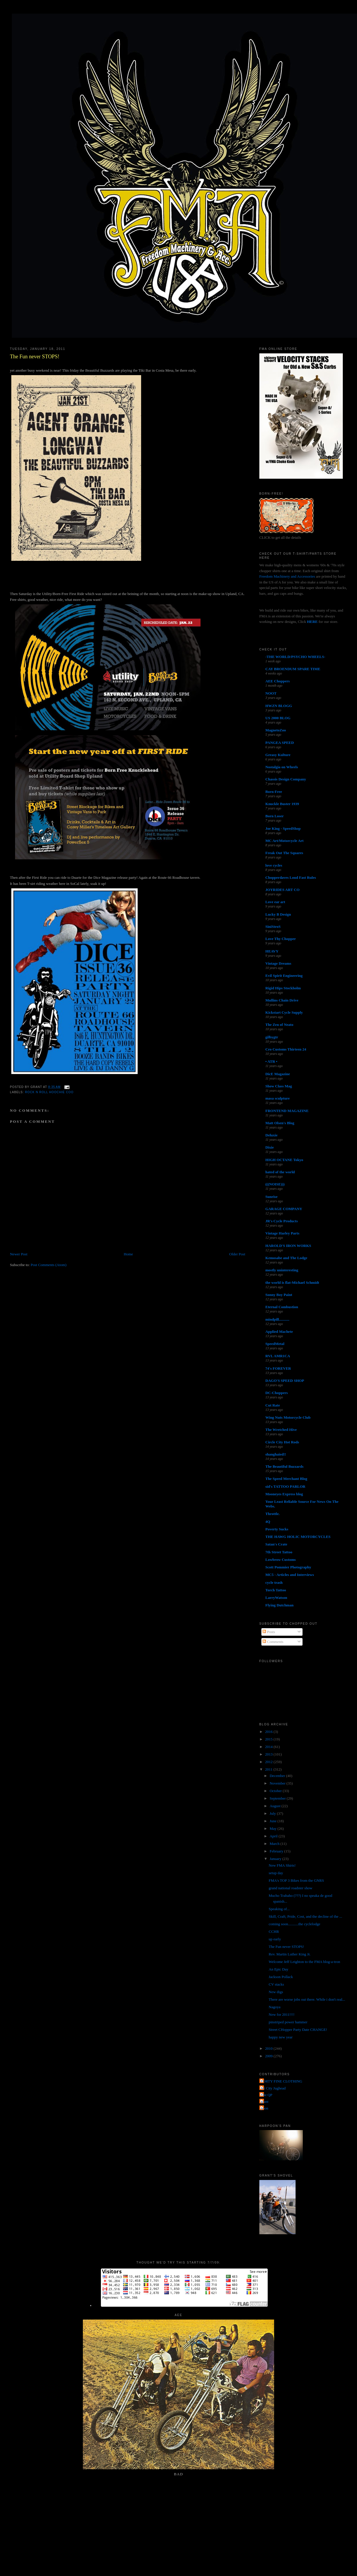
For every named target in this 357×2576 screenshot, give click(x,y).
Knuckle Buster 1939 (282, 804)
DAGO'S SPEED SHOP (284, 1380)
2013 (269, 1754)
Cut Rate (272, 1405)
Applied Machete (279, 1331)
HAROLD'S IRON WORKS (288, 1245)
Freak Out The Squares (284, 853)
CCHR (274, 1931)
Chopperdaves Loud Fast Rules (290, 877)
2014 (269, 1747)
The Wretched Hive (281, 1429)
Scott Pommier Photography (288, 1567)
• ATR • (271, 1061)
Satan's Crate (276, 1544)
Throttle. (272, 1514)
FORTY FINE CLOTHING (281, 2081)
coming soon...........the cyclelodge (294, 1924)
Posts (269, 1632)
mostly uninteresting (281, 1270)
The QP (266, 2095)
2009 (269, 2056)
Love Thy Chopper (280, 939)
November (277, 1783)
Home (128, 1254)
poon (264, 2108)
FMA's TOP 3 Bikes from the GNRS (296, 1880)
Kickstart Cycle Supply (284, 1012)
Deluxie (271, 1135)
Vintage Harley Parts (282, 1233)
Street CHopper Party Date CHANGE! (298, 2029)
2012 (269, 1762)
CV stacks (276, 1984)
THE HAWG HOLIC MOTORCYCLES (298, 1536)
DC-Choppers (276, 1393)
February (276, 1851)
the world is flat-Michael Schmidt (292, 1282)
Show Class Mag (278, 1086)
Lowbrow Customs (280, 1559)
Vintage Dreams (278, 963)
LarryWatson (276, 1597)
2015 (269, 1739)
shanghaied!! (275, 1454)
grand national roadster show (290, 1888)
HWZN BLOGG (278, 706)
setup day (276, 1873)
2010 (269, 2048)
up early (275, 1939)
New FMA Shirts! (282, 1865)
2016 (269, 1731)
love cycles (273, 865)
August (275, 1806)
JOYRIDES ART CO (282, 889)
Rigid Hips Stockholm (283, 988)
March (274, 1843)
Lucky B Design (278, 914)
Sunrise (271, 1196)
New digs (276, 1992)
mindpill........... (277, 1319)
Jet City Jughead (273, 2088)
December (277, 1776)
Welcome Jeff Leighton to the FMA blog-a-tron (304, 1961)
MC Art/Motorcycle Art (284, 840)
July (273, 1813)
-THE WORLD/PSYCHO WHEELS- (295, 657)
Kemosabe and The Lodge (286, 1258)
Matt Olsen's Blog (279, 1123)
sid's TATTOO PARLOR (285, 1486)
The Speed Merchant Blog (286, 1478)
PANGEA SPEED (279, 742)
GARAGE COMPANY (283, 1209)
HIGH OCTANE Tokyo (284, 1160)
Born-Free (273, 791)
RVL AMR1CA (277, 1356)
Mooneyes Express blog (284, 1494)
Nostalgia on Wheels (281, 767)
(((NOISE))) (275, 1184)
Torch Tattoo (275, 1590)
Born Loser (274, 816)
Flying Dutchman (279, 1605)
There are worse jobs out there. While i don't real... (307, 1999)
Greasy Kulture (278, 755)
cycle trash (274, 1582)
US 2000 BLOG (278, 718)
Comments (273, 1641)
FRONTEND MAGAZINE (287, 1111)
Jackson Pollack (281, 1977)
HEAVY (271, 951)
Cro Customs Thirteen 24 (285, 1049)
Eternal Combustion (281, 1307)
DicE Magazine (277, 1074)
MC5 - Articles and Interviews (289, 1574)
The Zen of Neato (279, 1024)
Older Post (237, 1254)
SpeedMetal (275, 1344)
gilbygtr (271, 1037)
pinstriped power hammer (288, 2022)
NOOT (270, 693)
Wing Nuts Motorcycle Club (288, 1417)
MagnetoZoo (275, 730)
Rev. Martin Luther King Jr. (289, 1954)
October (276, 1791)
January (275, 1858)
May (273, 1828)
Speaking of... (279, 1909)
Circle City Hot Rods (282, 1442)
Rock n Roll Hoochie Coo (49, 1092)
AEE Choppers (277, 681)
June (273, 1821)
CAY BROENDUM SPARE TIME (292, 669)
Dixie (269, 1147)
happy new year (280, 2037)
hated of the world (280, 1172)
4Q (267, 1521)
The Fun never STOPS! (34, 356)
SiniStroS (273, 926)
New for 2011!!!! (281, 2014)
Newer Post (18, 1254)
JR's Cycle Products (281, 1221)
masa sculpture (277, 1098)
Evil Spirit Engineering (284, 975)
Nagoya (274, 2007)
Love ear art (275, 902)
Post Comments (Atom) (49, 1265)
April (273, 1836)
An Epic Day (278, 1969)
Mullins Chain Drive (281, 1000)
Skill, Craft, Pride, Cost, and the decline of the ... (305, 1916)
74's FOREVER (278, 1368)
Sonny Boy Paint (278, 1294)
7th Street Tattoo (278, 1552)
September (278, 1798)
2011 (269, 1769)
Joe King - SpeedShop (283, 828)
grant (265, 2101)
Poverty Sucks (276, 1529)
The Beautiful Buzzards (284, 1466)
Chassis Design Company (285, 779)
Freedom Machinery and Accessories (287, 576)
